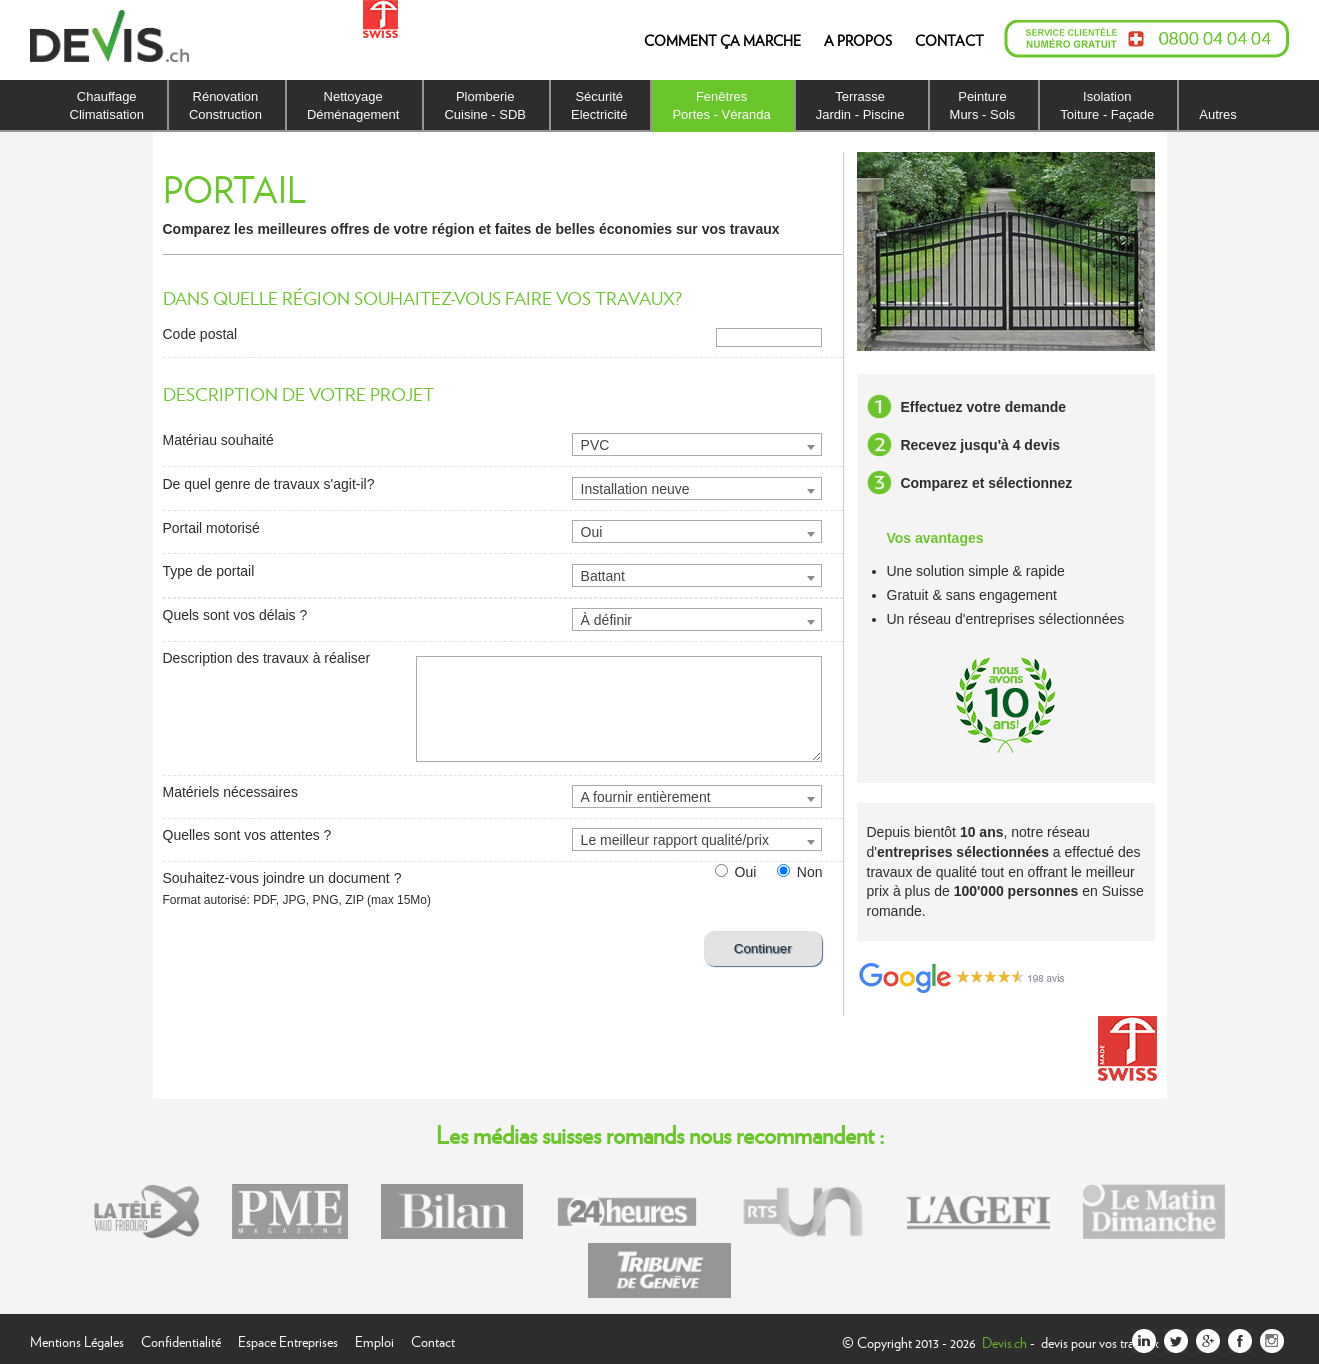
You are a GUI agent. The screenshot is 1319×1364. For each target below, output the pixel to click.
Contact (433, 1339)
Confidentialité (181, 1339)
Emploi (374, 1339)
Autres (1218, 114)
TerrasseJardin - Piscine (860, 105)
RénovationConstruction (225, 105)
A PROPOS (858, 40)
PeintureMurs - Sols (983, 105)
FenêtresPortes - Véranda (721, 105)
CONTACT (949, 40)
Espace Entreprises (288, 1339)
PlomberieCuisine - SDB (485, 105)
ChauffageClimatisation (107, 105)
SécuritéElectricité (599, 105)
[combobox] (697, 444)
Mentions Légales (77, 1339)
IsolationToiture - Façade (1107, 105)
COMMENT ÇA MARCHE (722, 40)
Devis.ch (1004, 1342)
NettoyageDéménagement (353, 105)
